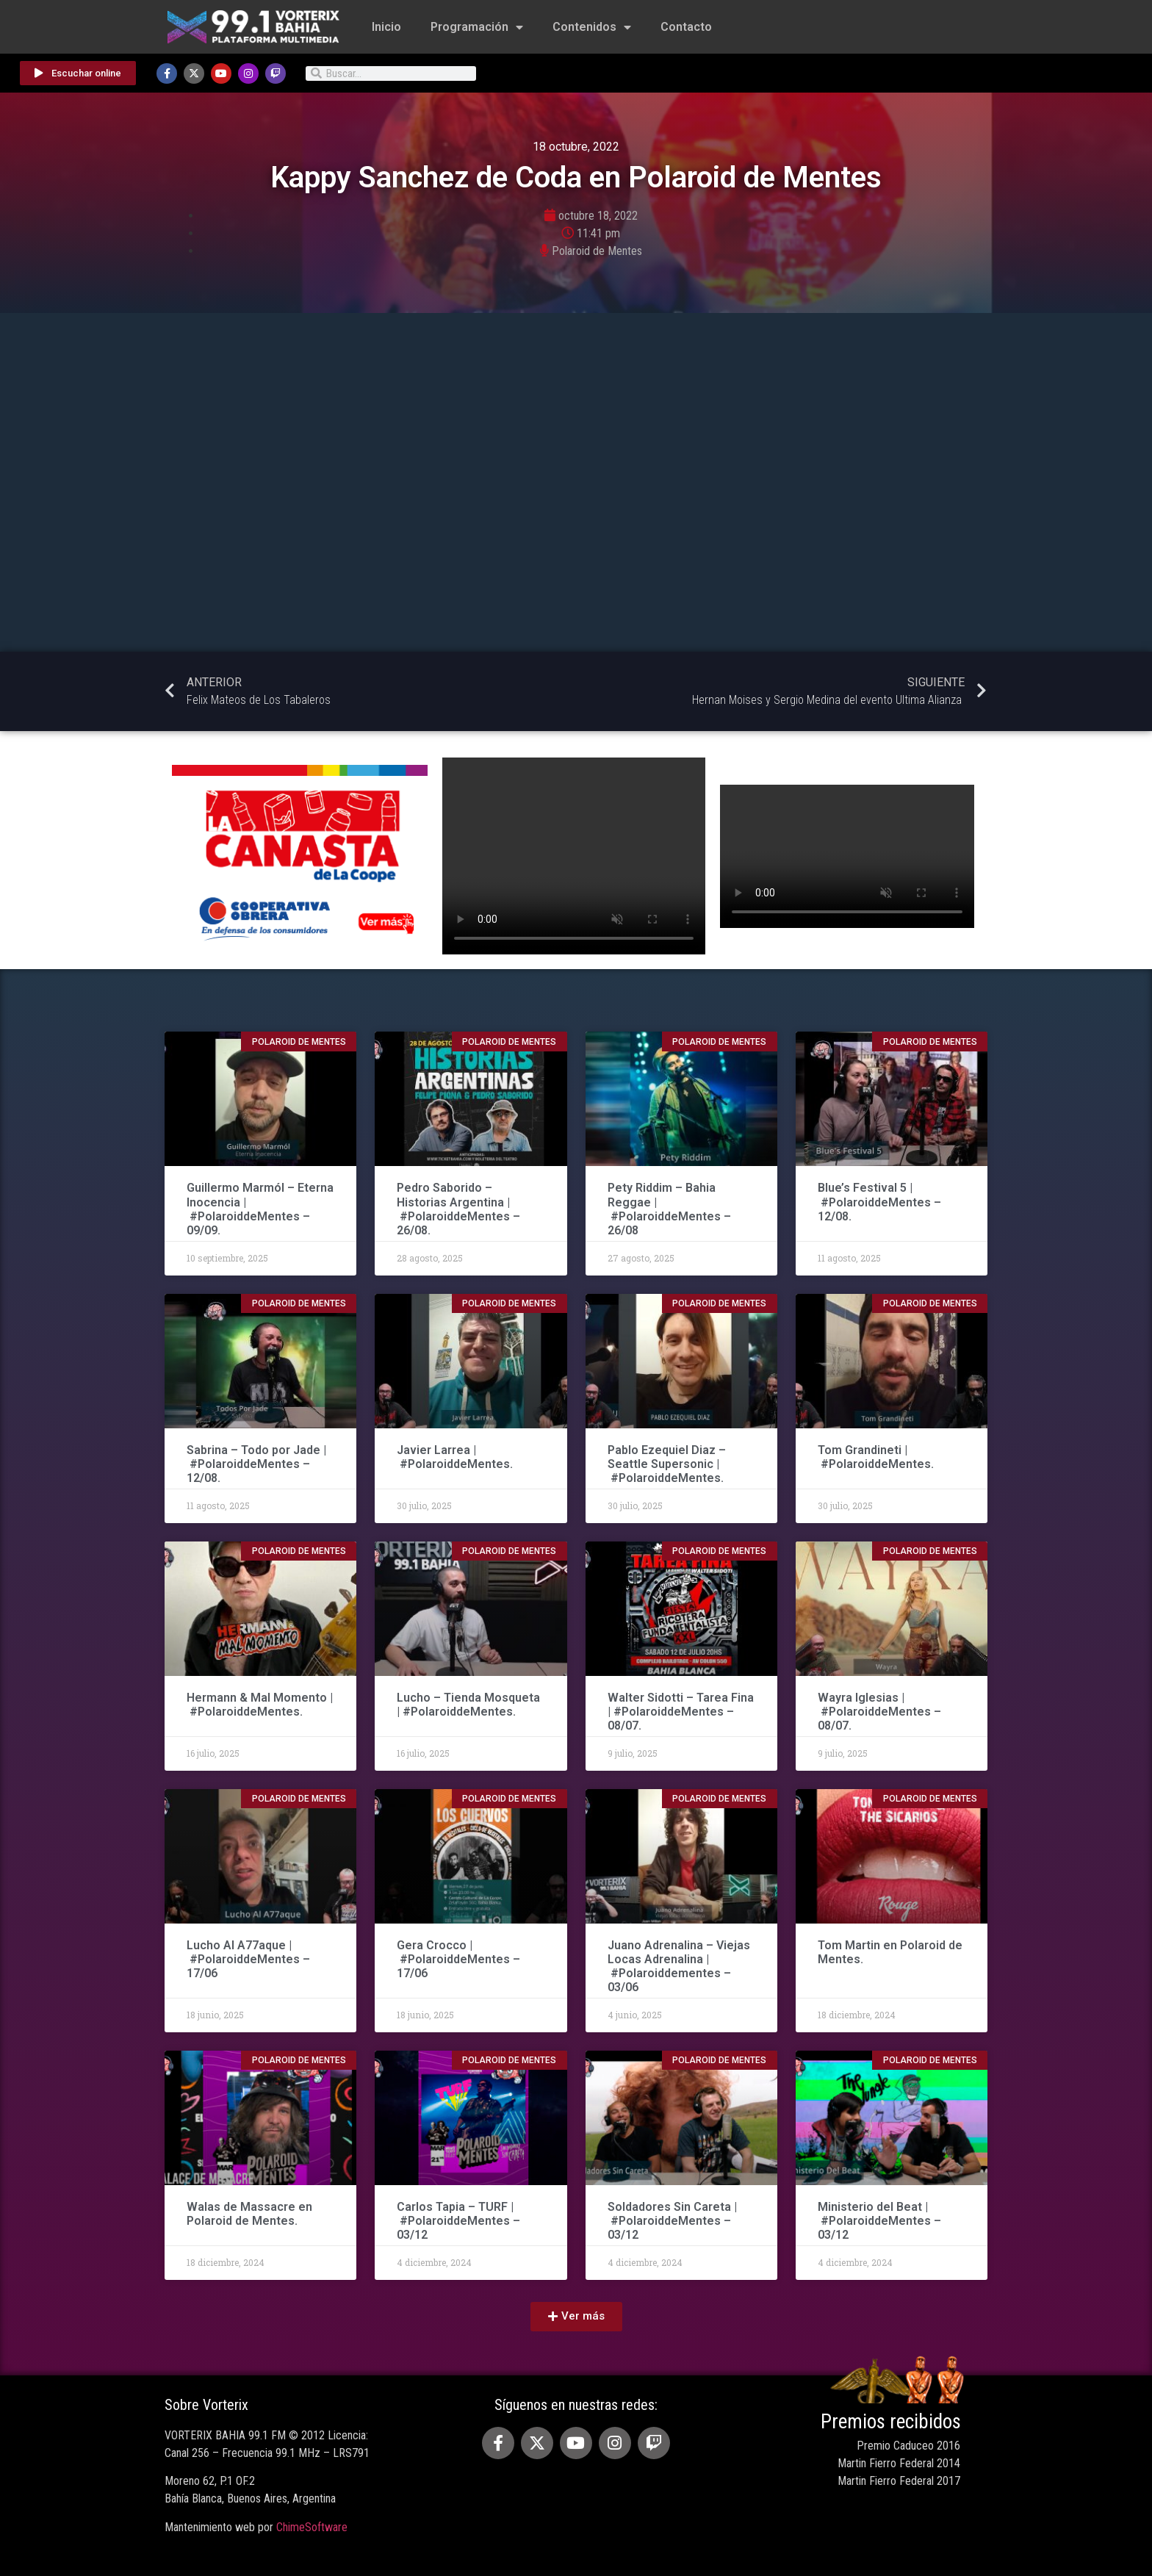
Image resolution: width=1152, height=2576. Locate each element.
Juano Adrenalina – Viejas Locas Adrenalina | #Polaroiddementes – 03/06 (679, 1966)
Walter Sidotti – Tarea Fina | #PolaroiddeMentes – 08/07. (681, 1712)
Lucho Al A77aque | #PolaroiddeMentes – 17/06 (248, 1959)
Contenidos (591, 27)
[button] (576, 2316)
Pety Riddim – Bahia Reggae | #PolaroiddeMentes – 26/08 (669, 1209)
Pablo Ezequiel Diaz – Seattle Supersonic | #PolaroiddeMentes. (667, 1464)
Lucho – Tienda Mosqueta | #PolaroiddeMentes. (468, 1705)
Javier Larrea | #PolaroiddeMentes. (455, 1457)
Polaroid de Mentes (597, 251)
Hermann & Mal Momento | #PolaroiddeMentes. (260, 1705)
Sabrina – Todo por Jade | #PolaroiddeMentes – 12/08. (256, 1464)
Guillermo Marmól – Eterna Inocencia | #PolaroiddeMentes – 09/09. (260, 1209)
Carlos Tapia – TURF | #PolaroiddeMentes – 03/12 (458, 2221)
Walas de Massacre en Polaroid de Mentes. (249, 2214)
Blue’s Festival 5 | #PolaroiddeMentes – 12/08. (879, 1202)
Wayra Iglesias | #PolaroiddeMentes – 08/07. (879, 1712)
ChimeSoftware (312, 2527)
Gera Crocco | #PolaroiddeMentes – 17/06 (458, 1959)
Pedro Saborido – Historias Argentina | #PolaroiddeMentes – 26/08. (458, 1209)
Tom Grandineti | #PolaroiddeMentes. (876, 1457)
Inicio (386, 27)
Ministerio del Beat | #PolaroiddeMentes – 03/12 (879, 2221)
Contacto (686, 27)
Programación (477, 27)
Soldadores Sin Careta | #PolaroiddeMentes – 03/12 (672, 2221)
